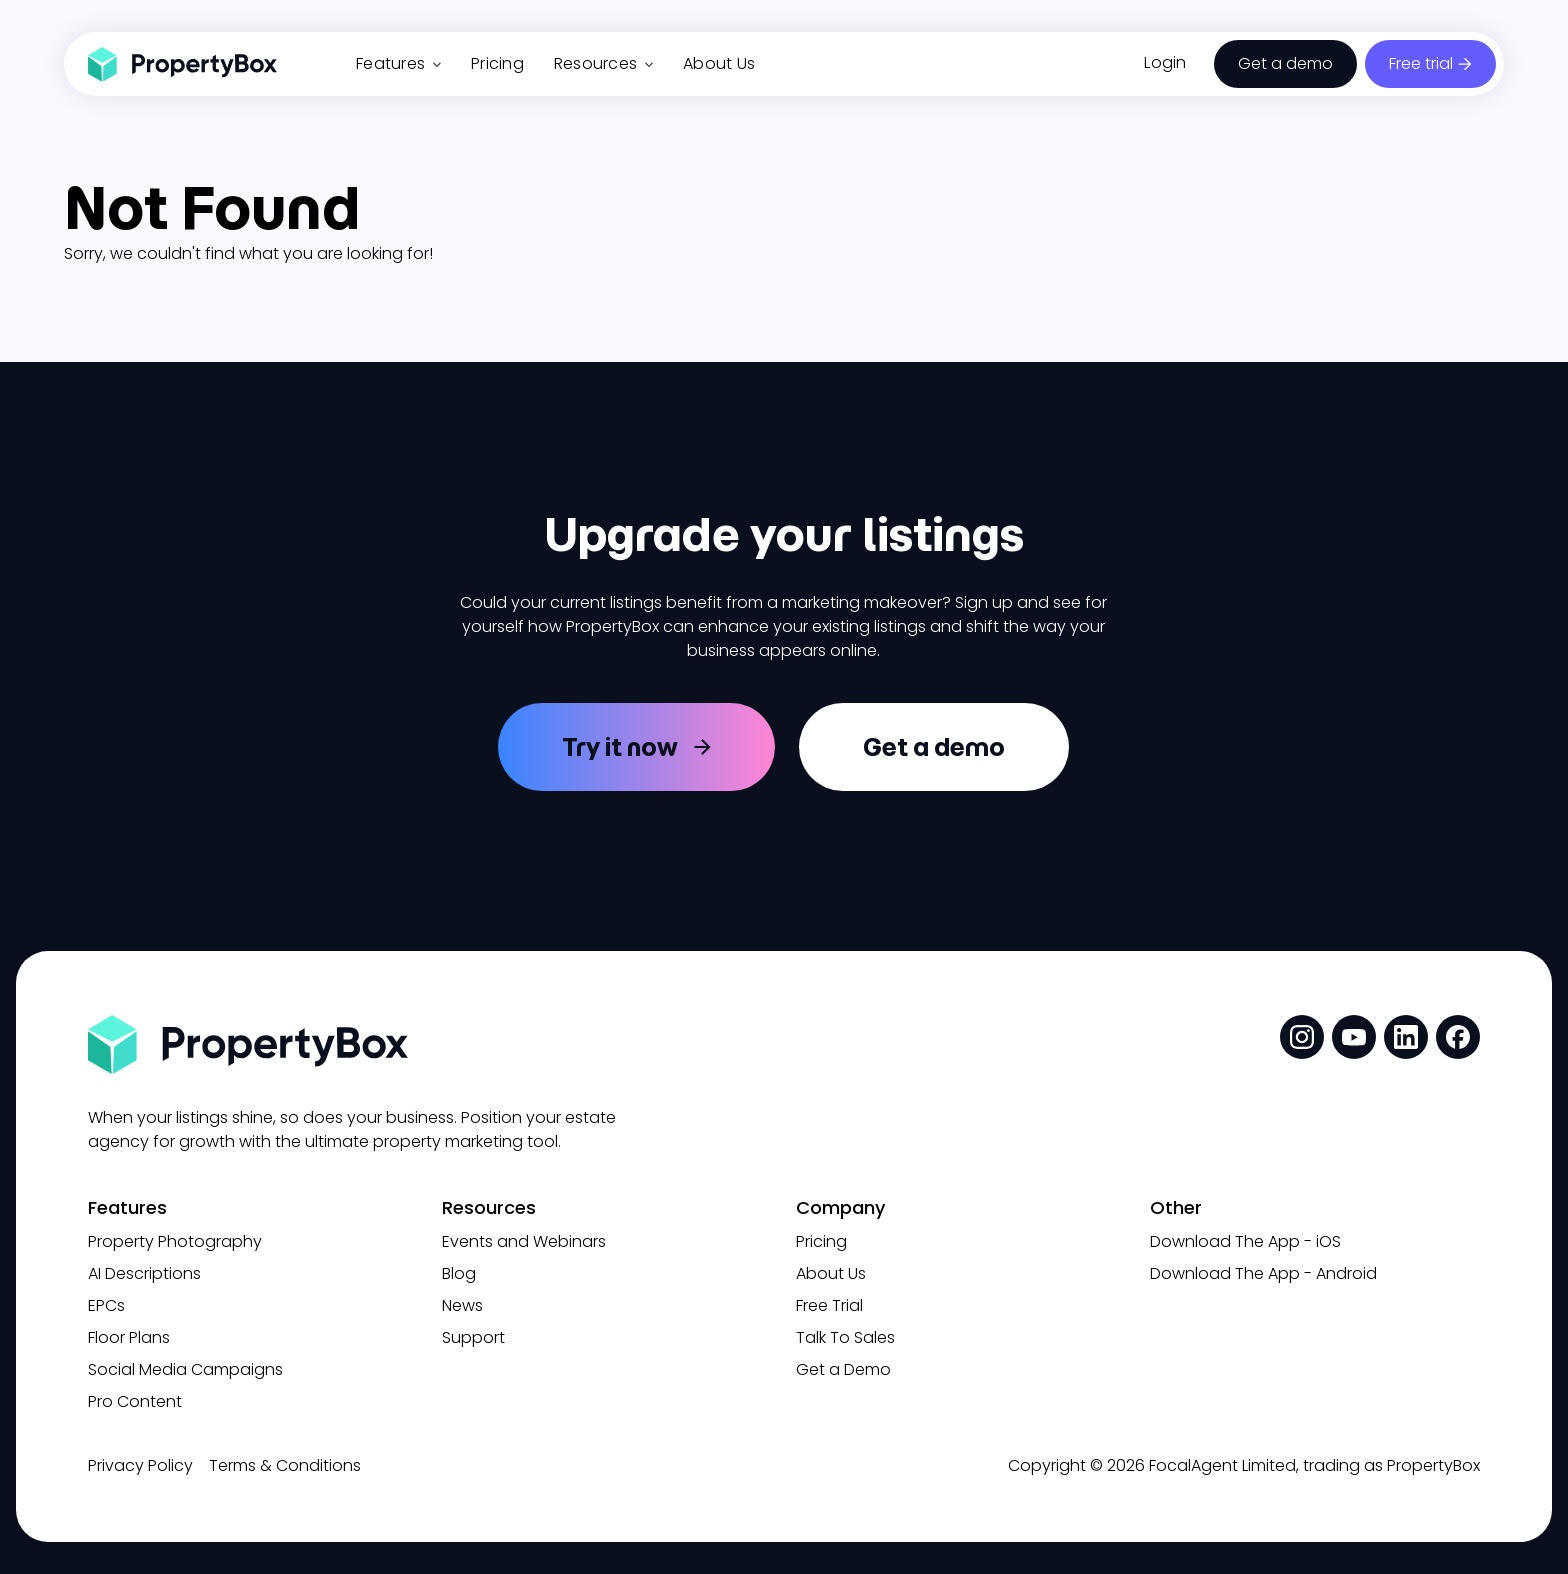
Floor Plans (129, 1337)
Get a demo (1285, 63)
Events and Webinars (524, 1241)
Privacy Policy (140, 1465)
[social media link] (1302, 1037)
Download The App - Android (1263, 1273)
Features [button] (398, 63)
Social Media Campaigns (185, 1369)
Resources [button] (603, 63)
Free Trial (829, 1305)
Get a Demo (843, 1369)
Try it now (620, 747)
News (462, 1305)
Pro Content (135, 1401)
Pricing (497, 63)
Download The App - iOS (1245, 1241)
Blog (459, 1273)
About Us (719, 63)
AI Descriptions (144, 1273)
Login (1165, 62)
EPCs (106, 1305)
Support (473, 1337)
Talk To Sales (845, 1337)
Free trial (1421, 63)
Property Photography (175, 1241)
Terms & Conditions (285, 1465)
